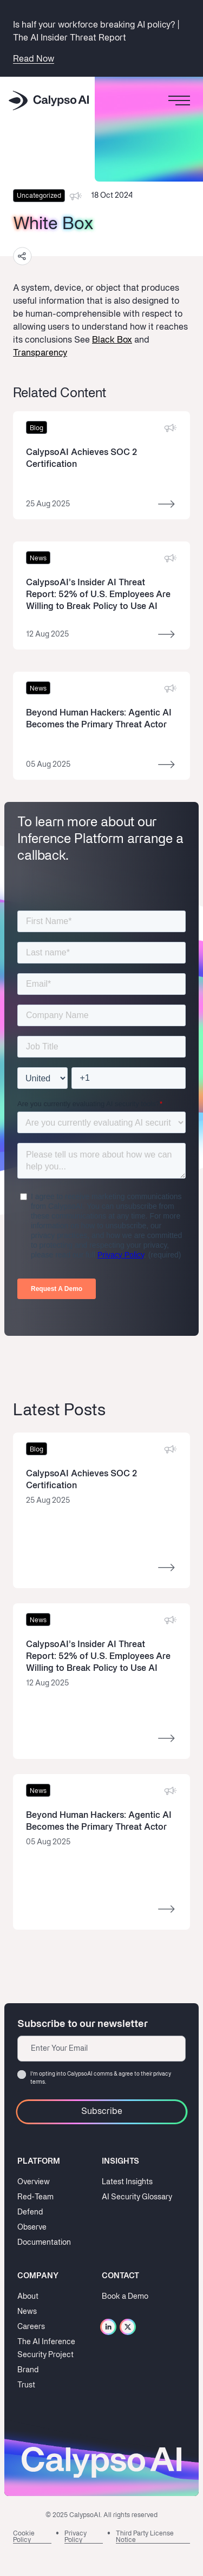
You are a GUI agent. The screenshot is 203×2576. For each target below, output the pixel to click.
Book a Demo (125, 2296)
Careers (31, 2327)
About (27, 2296)
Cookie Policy (24, 2537)
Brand (27, 2370)
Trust (26, 2385)
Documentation (44, 2242)
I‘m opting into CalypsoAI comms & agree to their (100, 2078)
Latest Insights (127, 2182)
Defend (30, 2212)
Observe (32, 2227)
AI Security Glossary (137, 2197)
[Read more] (101, 468)
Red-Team (35, 2197)
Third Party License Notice (145, 2537)
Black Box (112, 340)
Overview (33, 2182)
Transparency (40, 353)
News (27, 2312)
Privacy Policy (75, 2537)
